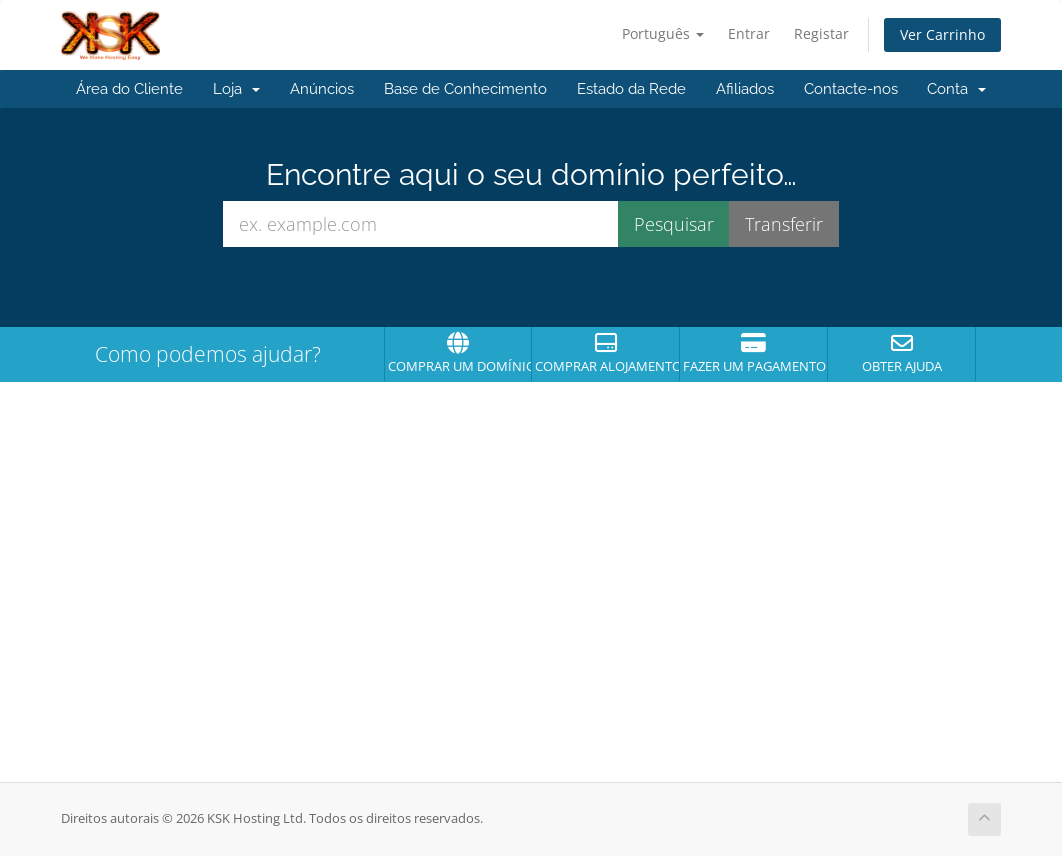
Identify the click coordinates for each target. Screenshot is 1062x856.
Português (663, 33)
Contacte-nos (851, 89)
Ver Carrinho (942, 34)
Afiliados (745, 89)
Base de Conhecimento (465, 89)
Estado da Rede (631, 89)
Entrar (749, 33)
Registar (821, 33)
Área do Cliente (129, 89)
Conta (956, 89)
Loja (236, 89)
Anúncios (322, 89)
